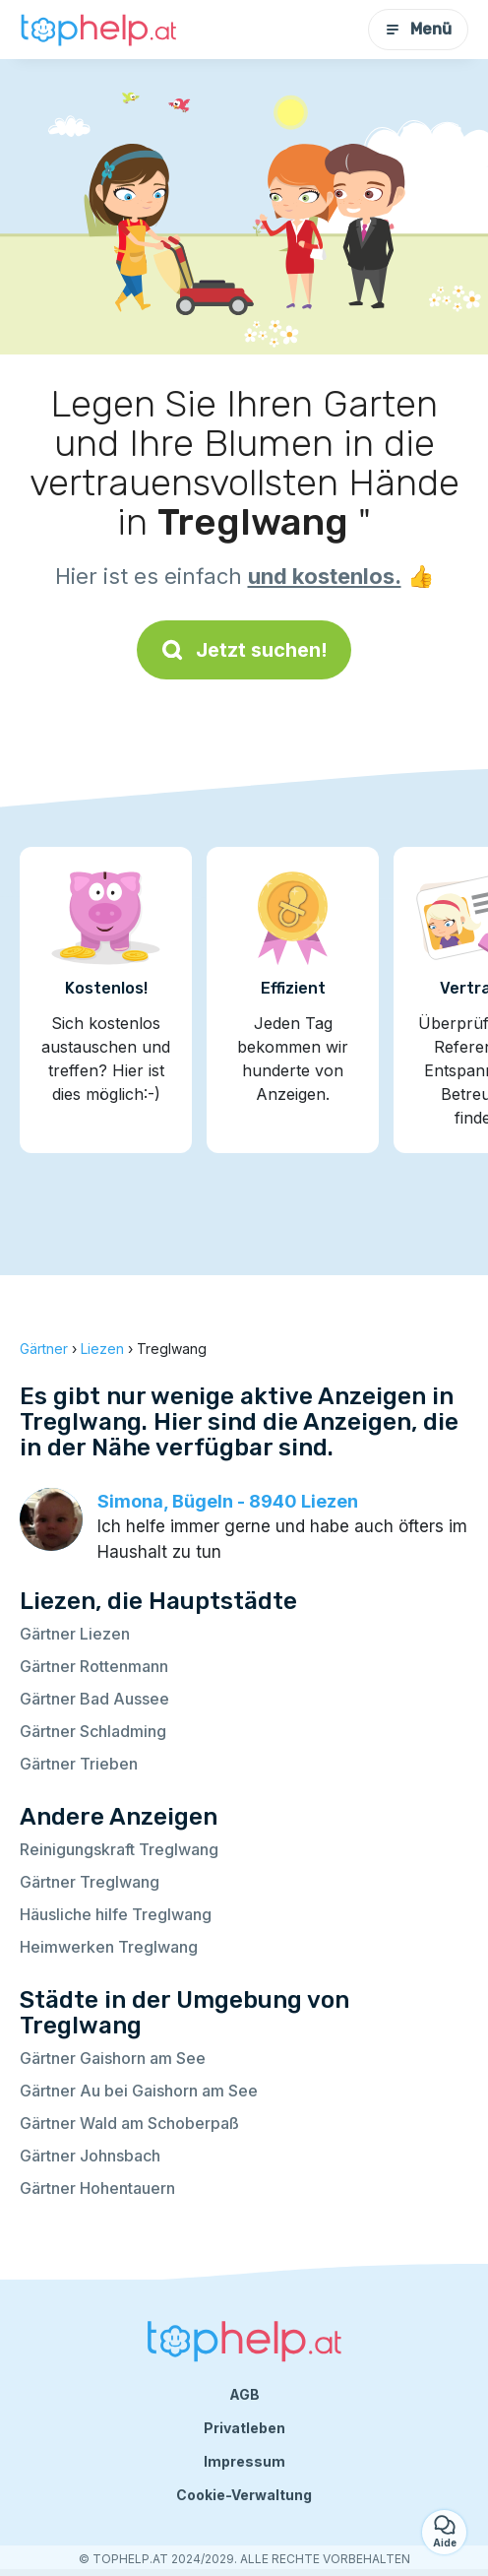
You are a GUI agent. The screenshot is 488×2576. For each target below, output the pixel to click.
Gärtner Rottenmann (94, 1666)
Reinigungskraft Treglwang (119, 1849)
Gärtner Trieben (79, 1763)
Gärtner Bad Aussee (94, 1698)
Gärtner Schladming (93, 1731)
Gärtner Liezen (75, 1633)
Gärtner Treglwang (89, 1882)
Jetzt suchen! (244, 650)
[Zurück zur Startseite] (98, 30)
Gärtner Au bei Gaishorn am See (139, 2090)
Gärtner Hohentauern (97, 2188)
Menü (418, 29)
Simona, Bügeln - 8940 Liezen (227, 1501)
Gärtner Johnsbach (90, 2155)
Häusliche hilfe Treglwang (116, 1914)
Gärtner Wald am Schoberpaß (129, 2123)
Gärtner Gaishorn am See (113, 2058)
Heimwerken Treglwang (109, 1947)
